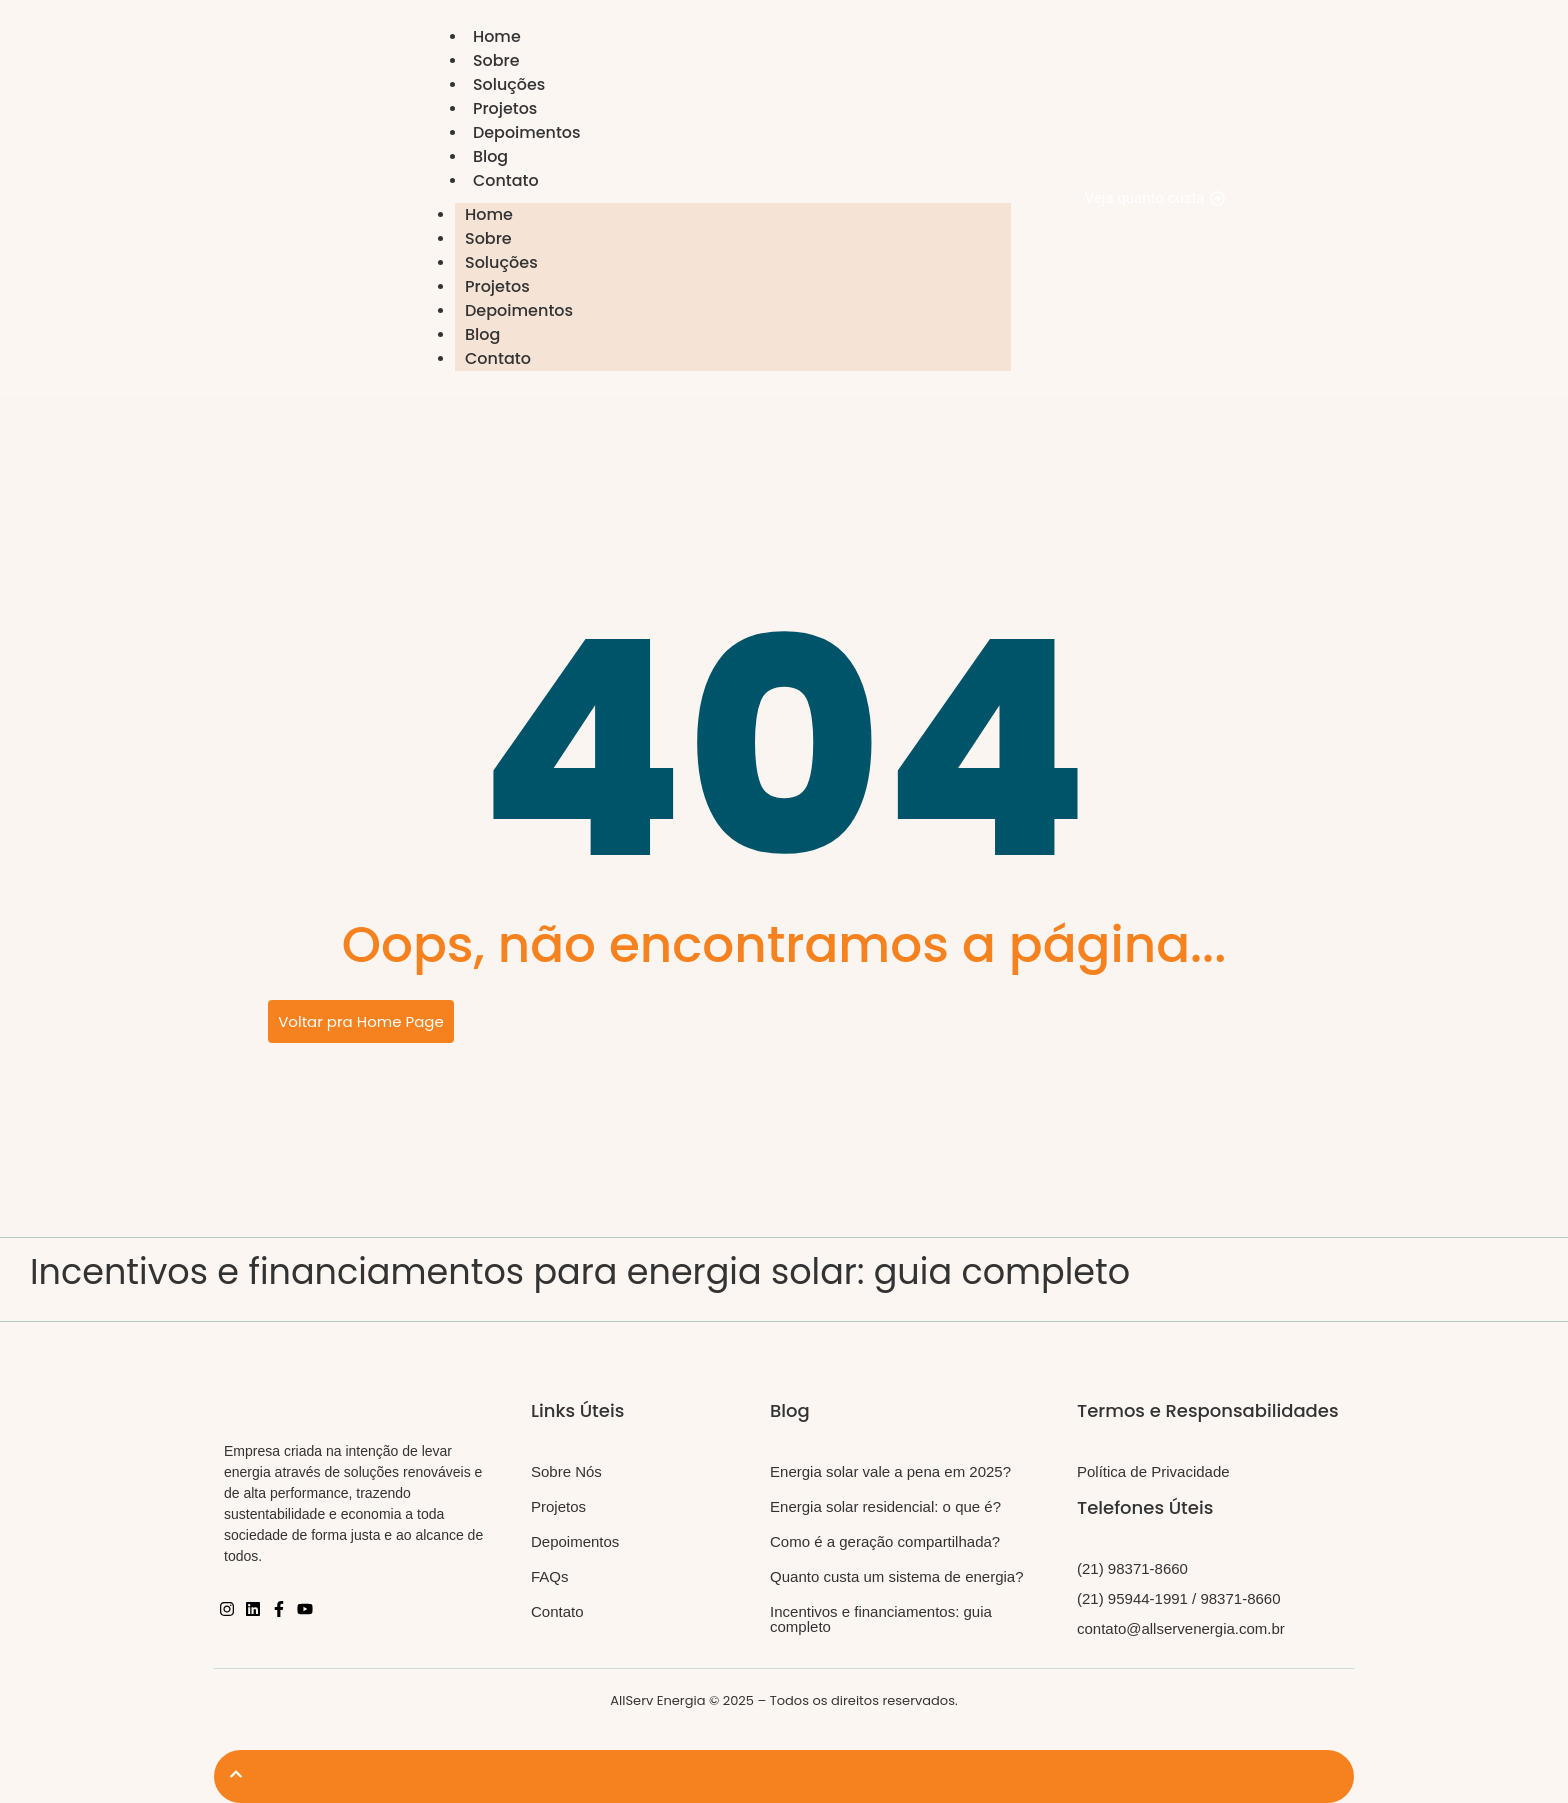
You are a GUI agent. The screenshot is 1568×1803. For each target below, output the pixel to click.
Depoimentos (527, 132)
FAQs (550, 1576)
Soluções (509, 84)
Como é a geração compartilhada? (885, 1541)
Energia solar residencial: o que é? (885, 1506)
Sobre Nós (566, 1471)
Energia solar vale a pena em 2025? (890, 1471)
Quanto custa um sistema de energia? (896, 1576)
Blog (490, 156)
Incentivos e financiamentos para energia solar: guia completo (580, 1271)
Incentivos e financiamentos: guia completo (881, 1619)
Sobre (496, 60)
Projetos (505, 108)
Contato (506, 180)
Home (497, 36)
